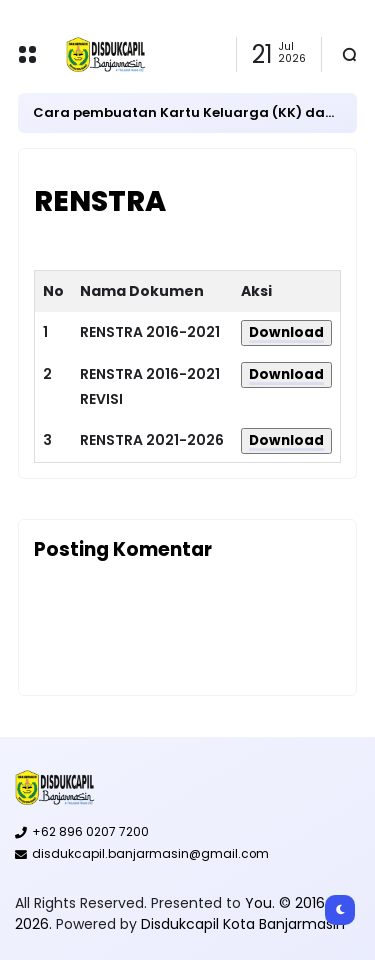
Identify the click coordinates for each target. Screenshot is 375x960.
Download (286, 332)
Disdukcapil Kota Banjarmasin (243, 924)
